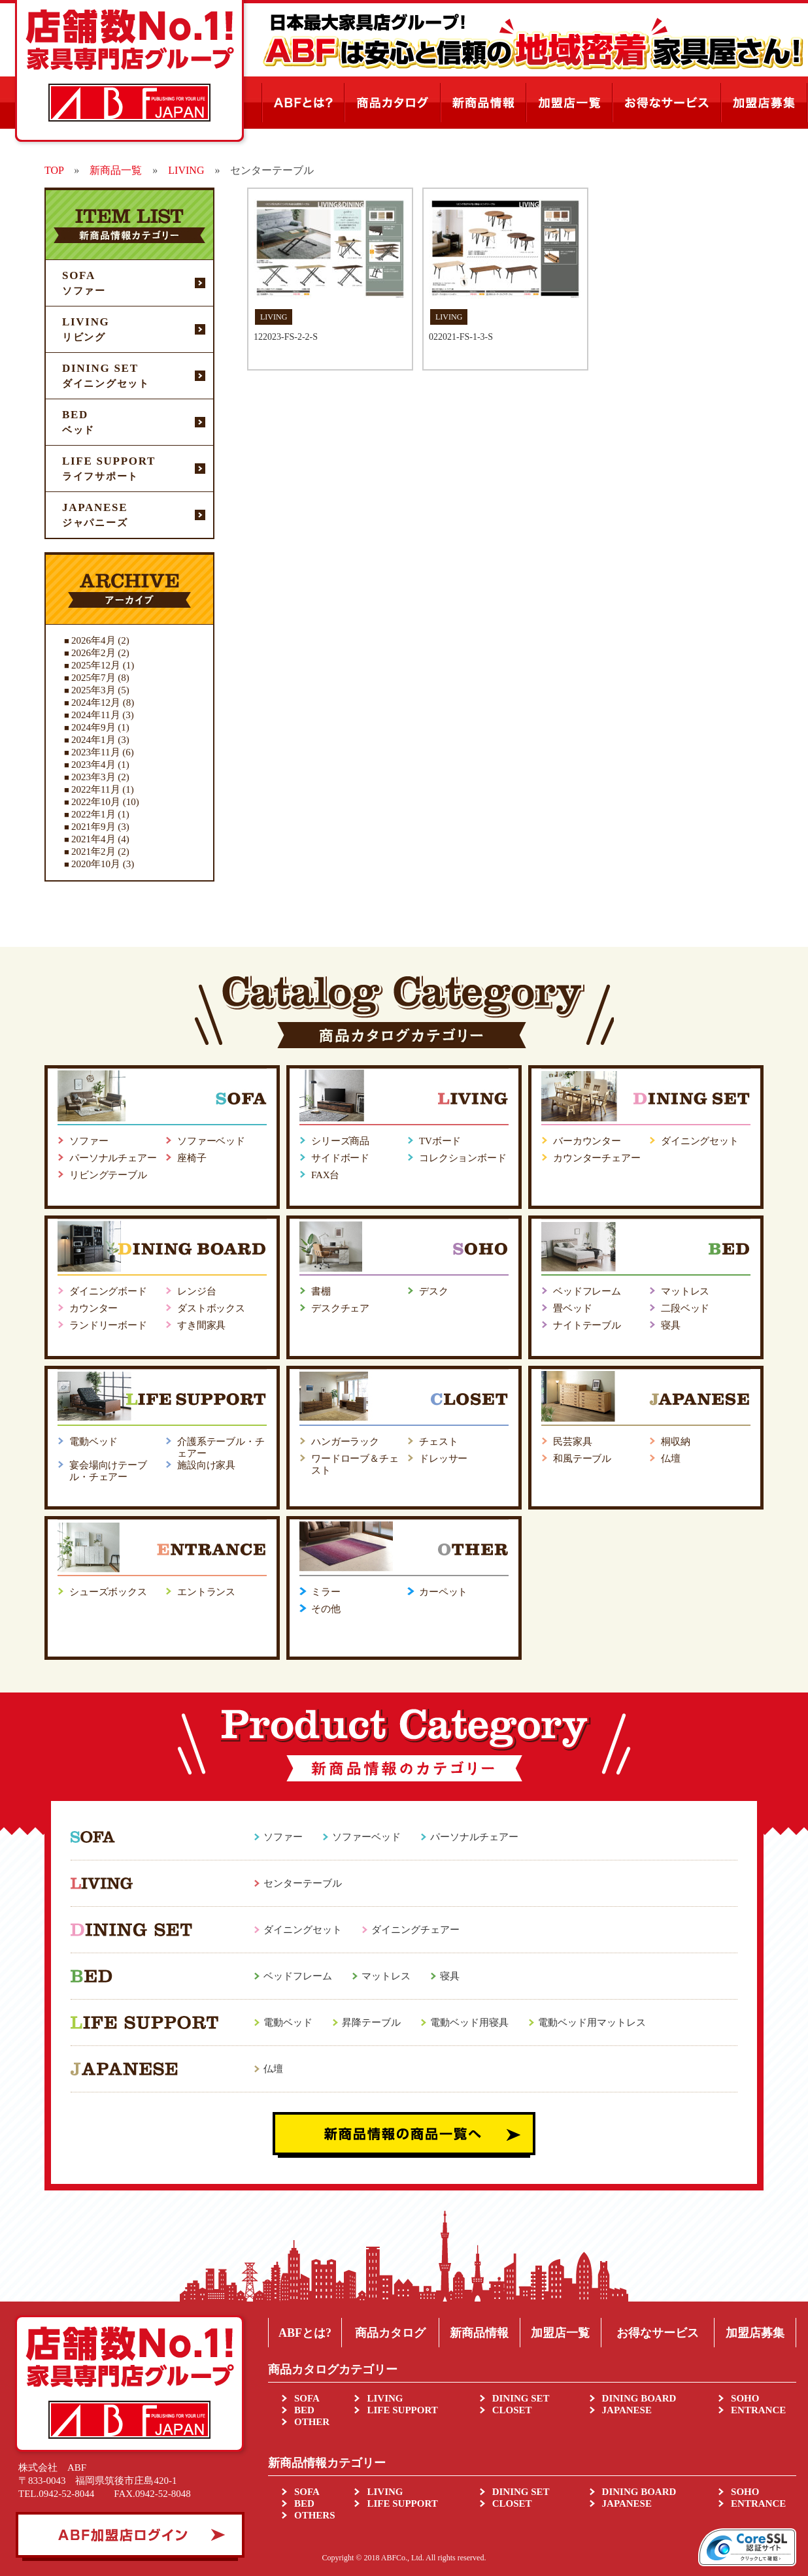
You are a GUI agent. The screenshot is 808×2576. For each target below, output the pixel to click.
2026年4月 (93, 640)
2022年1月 (93, 814)
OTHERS (314, 2515)
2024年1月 (93, 740)
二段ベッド (685, 1308)
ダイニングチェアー (415, 1929)
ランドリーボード (108, 1325)
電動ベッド (93, 1441)
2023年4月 (93, 764)
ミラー (326, 1592)
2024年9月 (93, 727)
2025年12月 (95, 665)
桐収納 (675, 1441)
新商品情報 (479, 2332)
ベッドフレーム (587, 1291)
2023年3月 (93, 777)
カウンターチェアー (597, 1158)
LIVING (385, 2398)
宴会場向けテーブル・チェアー (108, 1471)
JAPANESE (627, 2410)
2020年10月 (95, 864)
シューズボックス (108, 1592)
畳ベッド (572, 1308)
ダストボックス (211, 1308)
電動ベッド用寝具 (469, 2022)
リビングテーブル (108, 1175)
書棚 (321, 1291)
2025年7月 (93, 677)
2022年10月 (95, 802)
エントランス (206, 1592)
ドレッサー (443, 1458)
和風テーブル (582, 1458)
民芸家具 (572, 1441)
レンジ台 (196, 1291)
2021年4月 (93, 839)
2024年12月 (95, 702)
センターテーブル (302, 1883)
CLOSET (512, 2410)
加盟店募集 (755, 2332)
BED (304, 2410)
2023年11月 (95, 752)
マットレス (685, 1291)
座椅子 (192, 1158)
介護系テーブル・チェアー (221, 1447)
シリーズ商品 (340, 1141)
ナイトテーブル (587, 1325)
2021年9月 (93, 826)
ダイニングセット (700, 1141)
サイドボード (340, 1158)
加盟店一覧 (560, 2332)
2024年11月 (95, 715)
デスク (433, 1291)
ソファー (88, 1141)
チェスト (438, 1441)
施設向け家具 (206, 1465)
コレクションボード (463, 1158)
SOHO (745, 2398)
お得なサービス (657, 2332)
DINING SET (521, 2398)
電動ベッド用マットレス (592, 2022)
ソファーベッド (211, 1141)
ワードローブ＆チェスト (355, 1464)
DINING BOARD (639, 2398)
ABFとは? (304, 2332)
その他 (326, 1609)
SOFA (307, 2398)
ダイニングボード (108, 1291)
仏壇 (671, 1458)
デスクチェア (340, 1308)
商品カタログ (390, 2332)
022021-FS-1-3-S (461, 337)
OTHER (311, 2422)
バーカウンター (587, 1141)
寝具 (671, 1325)
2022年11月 (95, 789)
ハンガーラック (345, 1441)
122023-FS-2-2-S (286, 337)
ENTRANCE (758, 2410)
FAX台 (325, 1175)
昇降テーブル (371, 2022)
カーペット (443, 1592)
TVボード (440, 1141)
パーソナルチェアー (113, 1158)
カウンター (93, 1308)
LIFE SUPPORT (402, 2410)
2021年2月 (93, 851)
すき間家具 (201, 1325)
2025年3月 (93, 690)
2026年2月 (93, 653)
